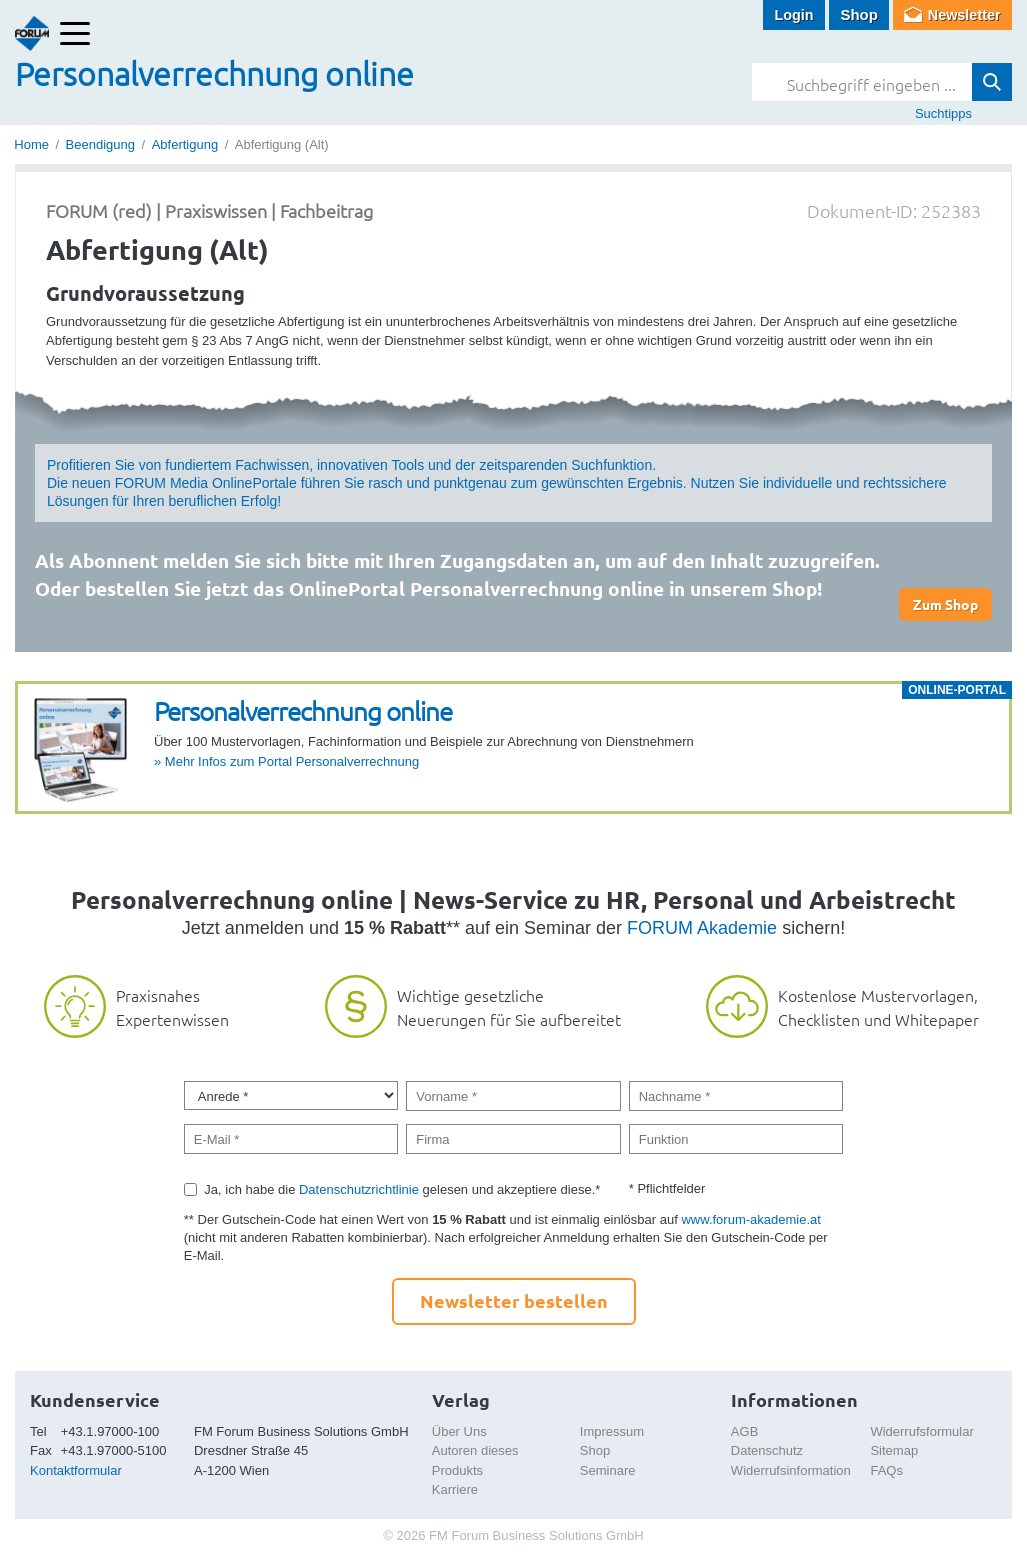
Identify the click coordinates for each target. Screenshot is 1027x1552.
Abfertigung (185, 144)
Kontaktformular (76, 1470)
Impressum (612, 1431)
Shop (856, 14)
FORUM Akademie (702, 928)
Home (31, 144)
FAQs (886, 1470)
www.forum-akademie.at (750, 1219)
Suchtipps (943, 113)
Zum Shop (945, 604)
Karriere (455, 1489)
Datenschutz (767, 1450)
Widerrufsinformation (791, 1470)
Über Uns (459, 1431)
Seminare (608, 1470)
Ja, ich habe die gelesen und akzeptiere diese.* (402, 1189)
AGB (744, 1431)
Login (790, 14)
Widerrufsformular (921, 1431)
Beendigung (100, 144)
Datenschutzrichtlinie (359, 1189)
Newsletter (963, 14)
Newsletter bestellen (514, 1300)
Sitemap (894, 1450)
